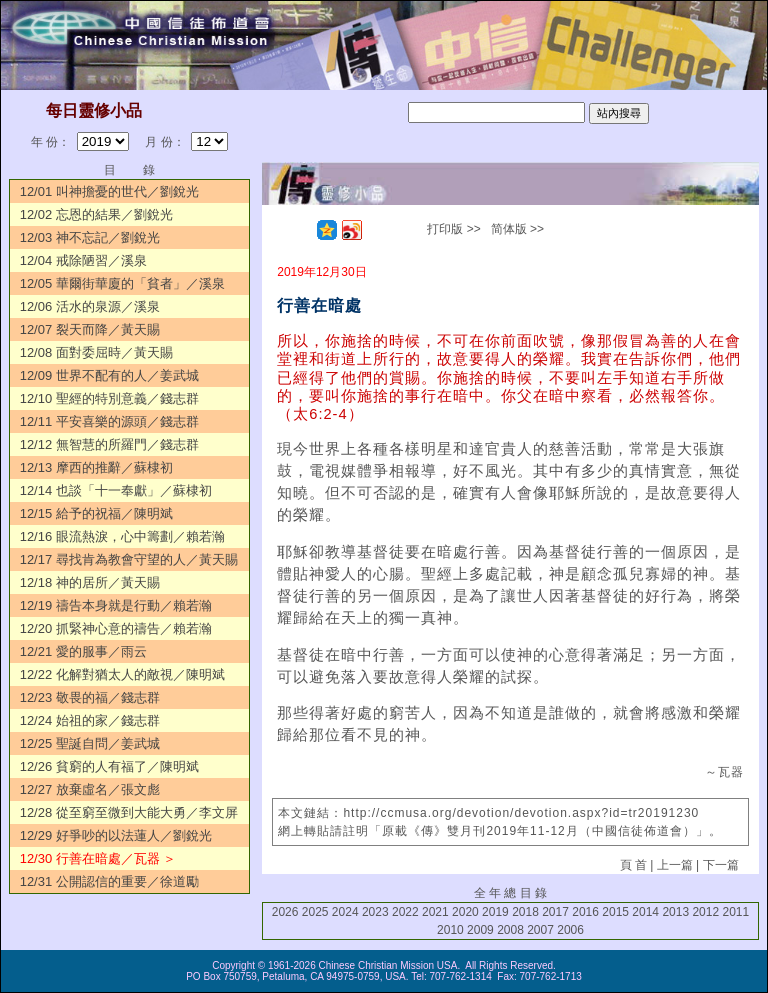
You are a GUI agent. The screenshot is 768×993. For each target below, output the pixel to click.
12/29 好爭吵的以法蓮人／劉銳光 (116, 835)
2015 (615, 912)
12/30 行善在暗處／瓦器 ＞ (98, 858)
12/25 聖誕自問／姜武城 (90, 743)
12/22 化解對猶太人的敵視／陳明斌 (122, 674)
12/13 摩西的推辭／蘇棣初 (96, 467)
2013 (675, 912)
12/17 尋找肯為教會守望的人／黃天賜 (129, 559)
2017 (555, 912)
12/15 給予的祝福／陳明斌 (96, 513)
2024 (345, 912)
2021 (435, 912)
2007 (540, 930)
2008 (510, 930)
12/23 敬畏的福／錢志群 (90, 697)
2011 (735, 912)
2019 (495, 912)
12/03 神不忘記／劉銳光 (90, 237)
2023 (375, 912)
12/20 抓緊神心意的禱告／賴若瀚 (116, 628)
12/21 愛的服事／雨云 (83, 651)
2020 (465, 912)
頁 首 (633, 865)
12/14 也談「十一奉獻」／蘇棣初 (116, 490)
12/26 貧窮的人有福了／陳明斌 (109, 766)
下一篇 (721, 865)
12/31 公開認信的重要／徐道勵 (109, 881)
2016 (585, 912)
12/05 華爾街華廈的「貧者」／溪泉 (122, 283)
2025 (315, 912)
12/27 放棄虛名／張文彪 (90, 789)
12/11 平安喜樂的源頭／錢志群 (109, 421)
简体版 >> (517, 229)
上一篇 (675, 865)
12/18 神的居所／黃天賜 (90, 582)
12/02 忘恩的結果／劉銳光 (96, 214)
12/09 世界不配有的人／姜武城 (109, 375)
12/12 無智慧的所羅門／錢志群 (109, 444)
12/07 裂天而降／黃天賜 (90, 329)
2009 (480, 930)
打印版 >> (453, 229)
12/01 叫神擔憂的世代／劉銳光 (109, 191)
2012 (705, 912)
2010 (450, 930)
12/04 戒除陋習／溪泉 (83, 260)
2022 (405, 912)
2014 (645, 912)
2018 (525, 912)
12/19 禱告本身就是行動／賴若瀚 (116, 605)
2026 (285, 912)
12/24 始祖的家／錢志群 (90, 720)
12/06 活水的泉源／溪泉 (90, 306)
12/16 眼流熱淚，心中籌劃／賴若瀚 (122, 536)
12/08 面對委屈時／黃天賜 (96, 352)
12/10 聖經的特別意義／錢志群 (109, 398)
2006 (570, 930)
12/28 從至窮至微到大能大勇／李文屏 (129, 812)
